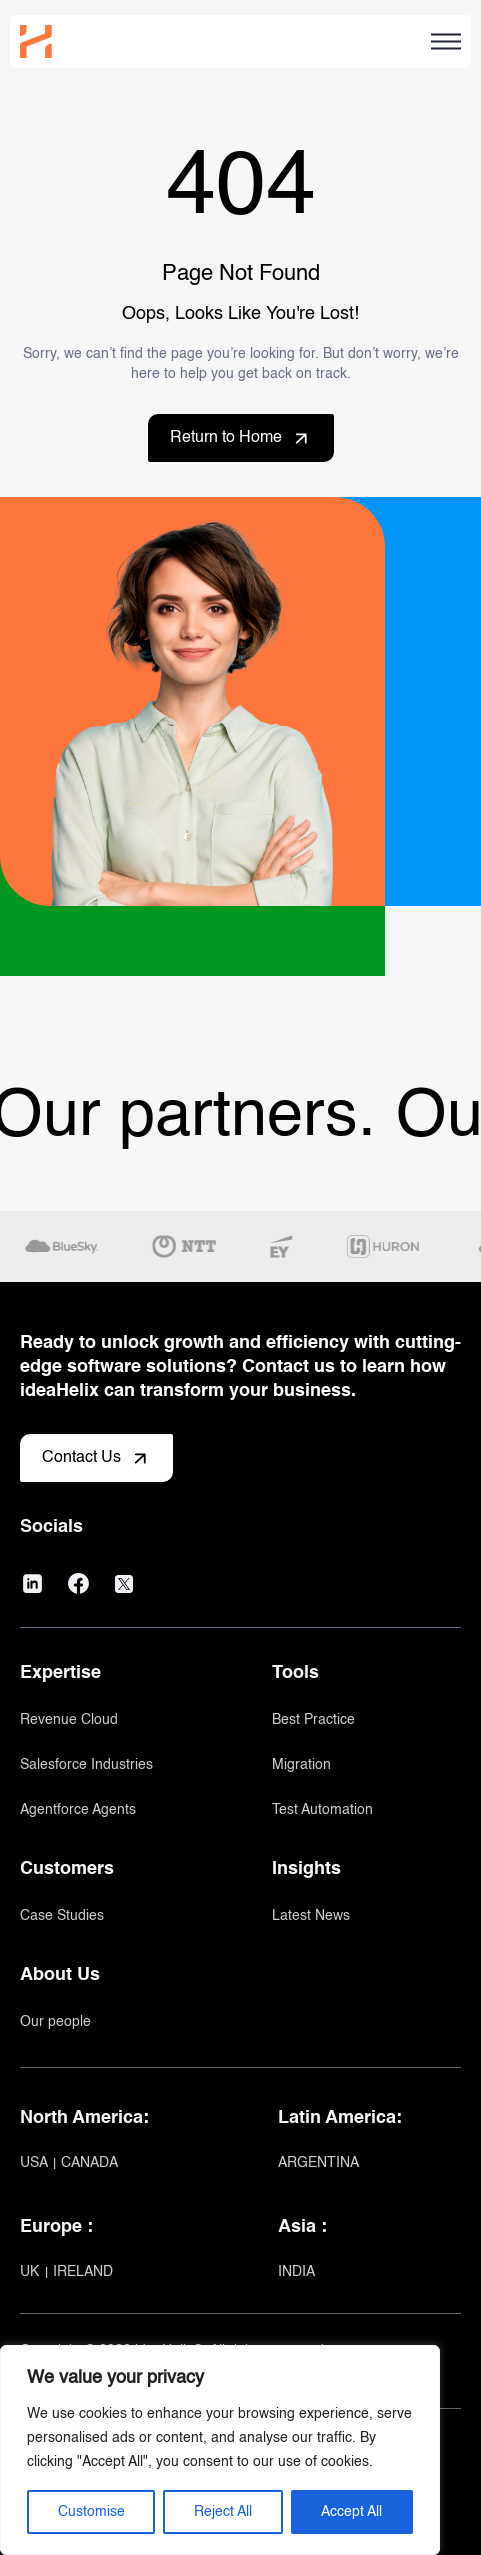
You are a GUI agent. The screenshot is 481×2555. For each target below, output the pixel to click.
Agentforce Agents (78, 1810)
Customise (91, 2512)
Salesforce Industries (86, 1765)
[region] (220, 2450)
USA (35, 2163)
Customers (67, 1869)
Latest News (311, 1916)
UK (31, 2272)
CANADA (89, 2163)
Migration (301, 1765)
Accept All (351, 2512)
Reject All (223, 2512)
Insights (306, 1869)
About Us (60, 1975)
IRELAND (83, 2272)
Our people (55, 2022)
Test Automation (322, 1810)
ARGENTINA (318, 2163)
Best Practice (313, 1720)
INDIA (296, 2272)
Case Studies (62, 1916)
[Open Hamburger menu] (446, 41)
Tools (295, 1673)
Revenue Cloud (69, 1720)
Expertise (60, 1673)
